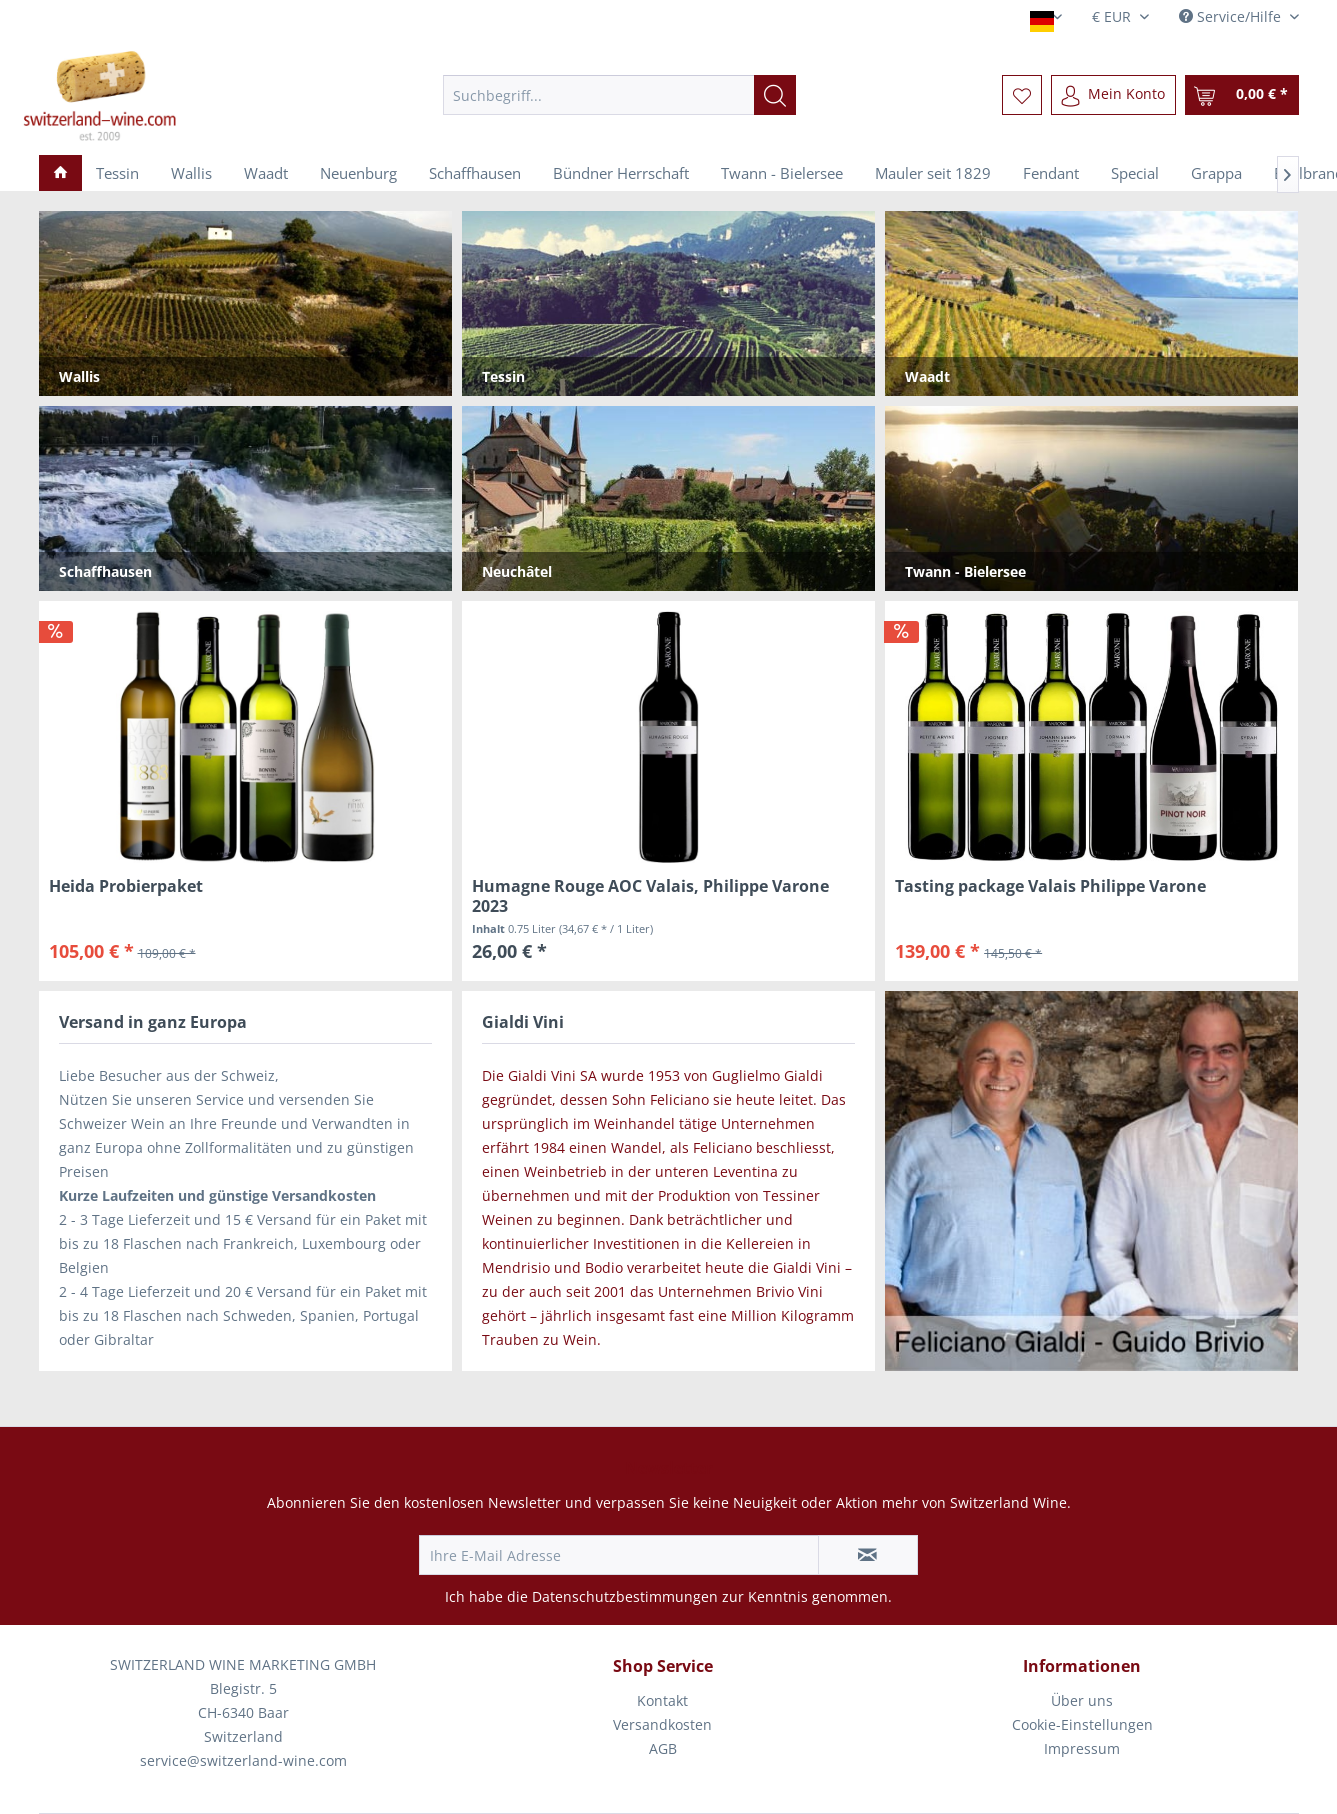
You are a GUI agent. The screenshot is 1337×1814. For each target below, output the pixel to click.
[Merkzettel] (1022, 95)
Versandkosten (662, 1724)
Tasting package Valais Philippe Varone (1050, 886)
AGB (663, 1748)
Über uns (1082, 1700)
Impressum (1082, 1748)
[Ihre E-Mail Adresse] (619, 1555)
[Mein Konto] (1113, 95)
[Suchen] (775, 95)
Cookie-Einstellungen (1082, 1724)
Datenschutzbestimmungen (625, 1596)
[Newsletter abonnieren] (868, 1555)
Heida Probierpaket (126, 886)
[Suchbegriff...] (619, 95)
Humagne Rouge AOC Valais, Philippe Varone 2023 (650, 896)
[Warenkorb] (1242, 95)
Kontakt (662, 1700)
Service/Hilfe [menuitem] (1232, 16)
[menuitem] (619, 95)
